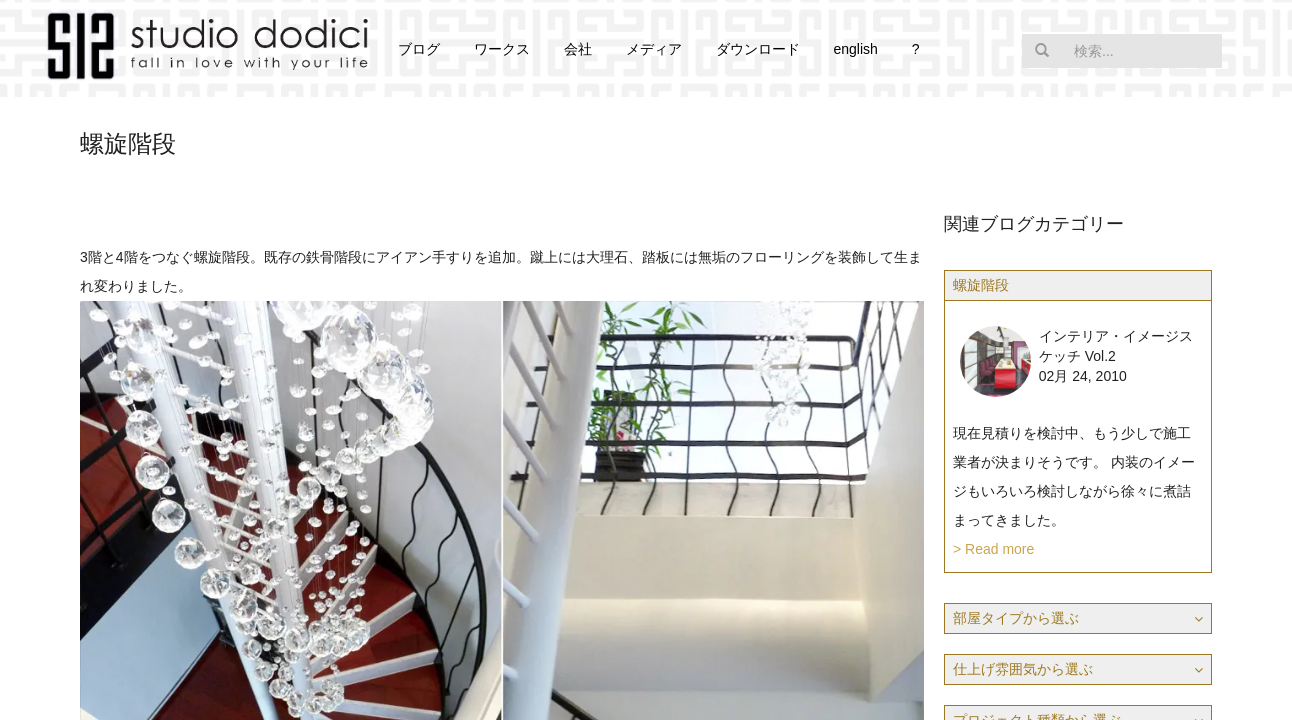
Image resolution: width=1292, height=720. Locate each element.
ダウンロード (758, 49)
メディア (654, 49)
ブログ (419, 49)
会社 (578, 49)
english (855, 49)
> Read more (993, 549)
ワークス (502, 49)
